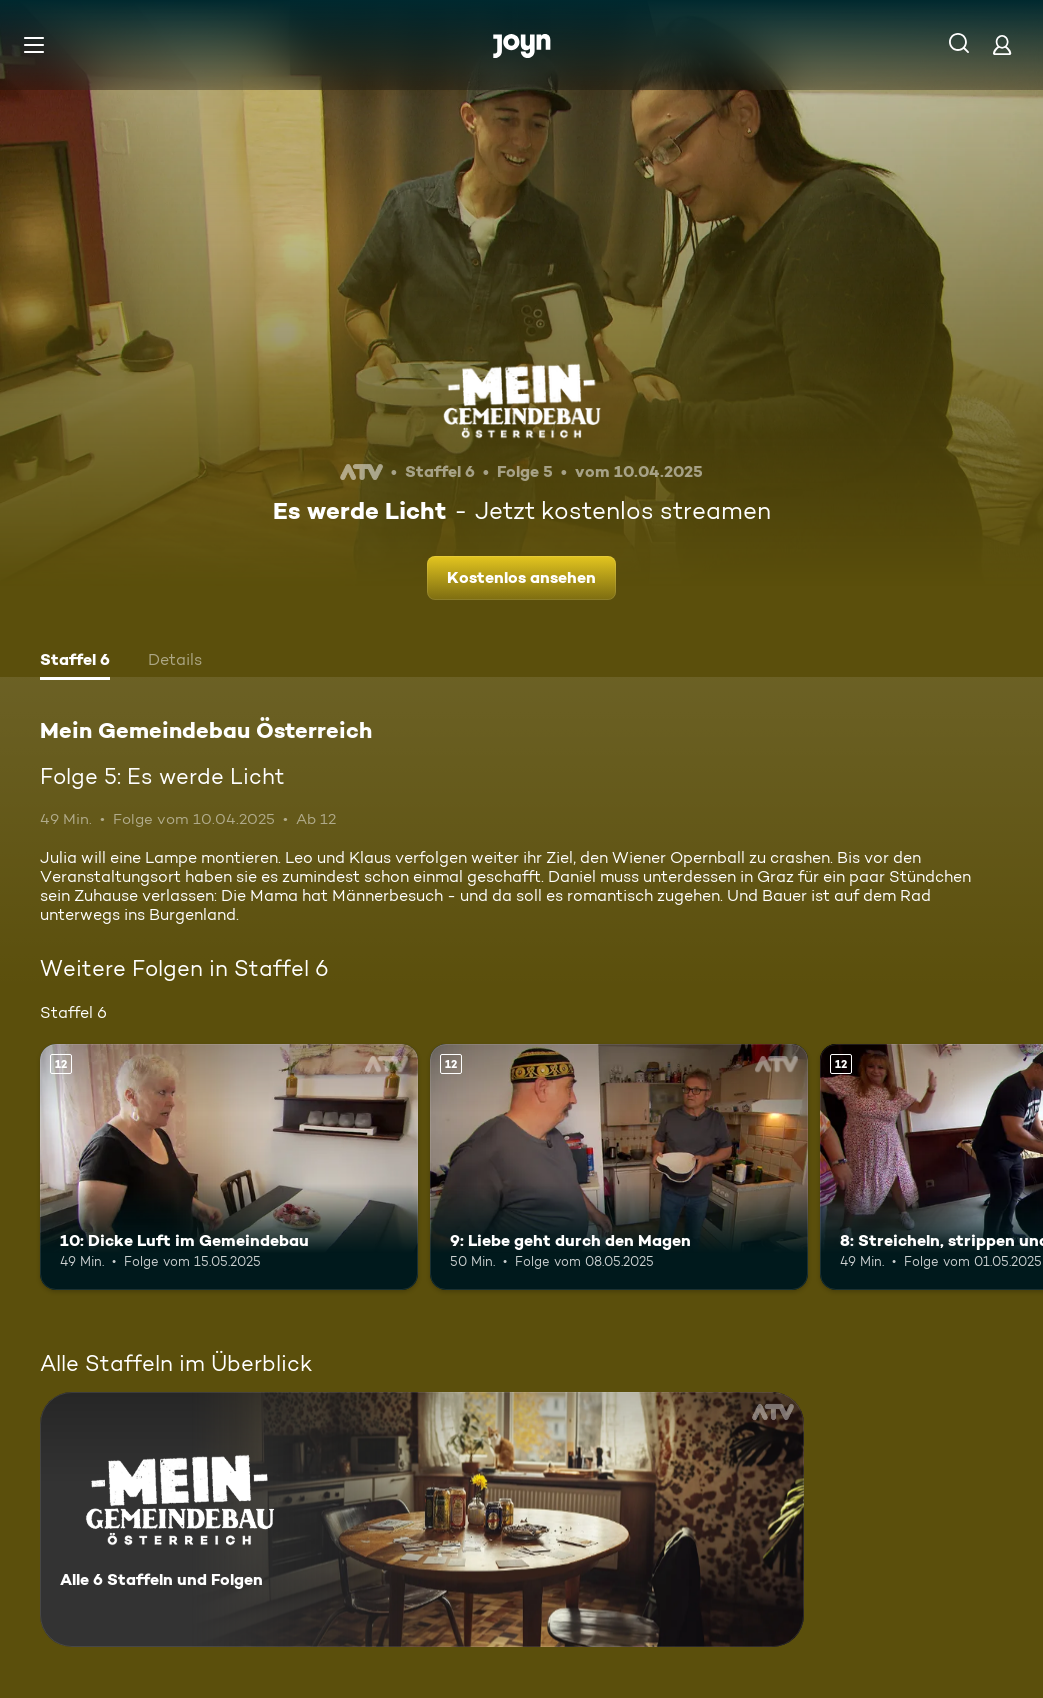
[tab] (75, 662)
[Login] (1002, 44)
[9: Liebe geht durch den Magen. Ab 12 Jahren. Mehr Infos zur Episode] (619, 1167)
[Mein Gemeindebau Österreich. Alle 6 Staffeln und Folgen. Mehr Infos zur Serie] (422, 1519)
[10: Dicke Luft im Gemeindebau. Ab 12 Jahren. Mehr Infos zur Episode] (229, 1167)
